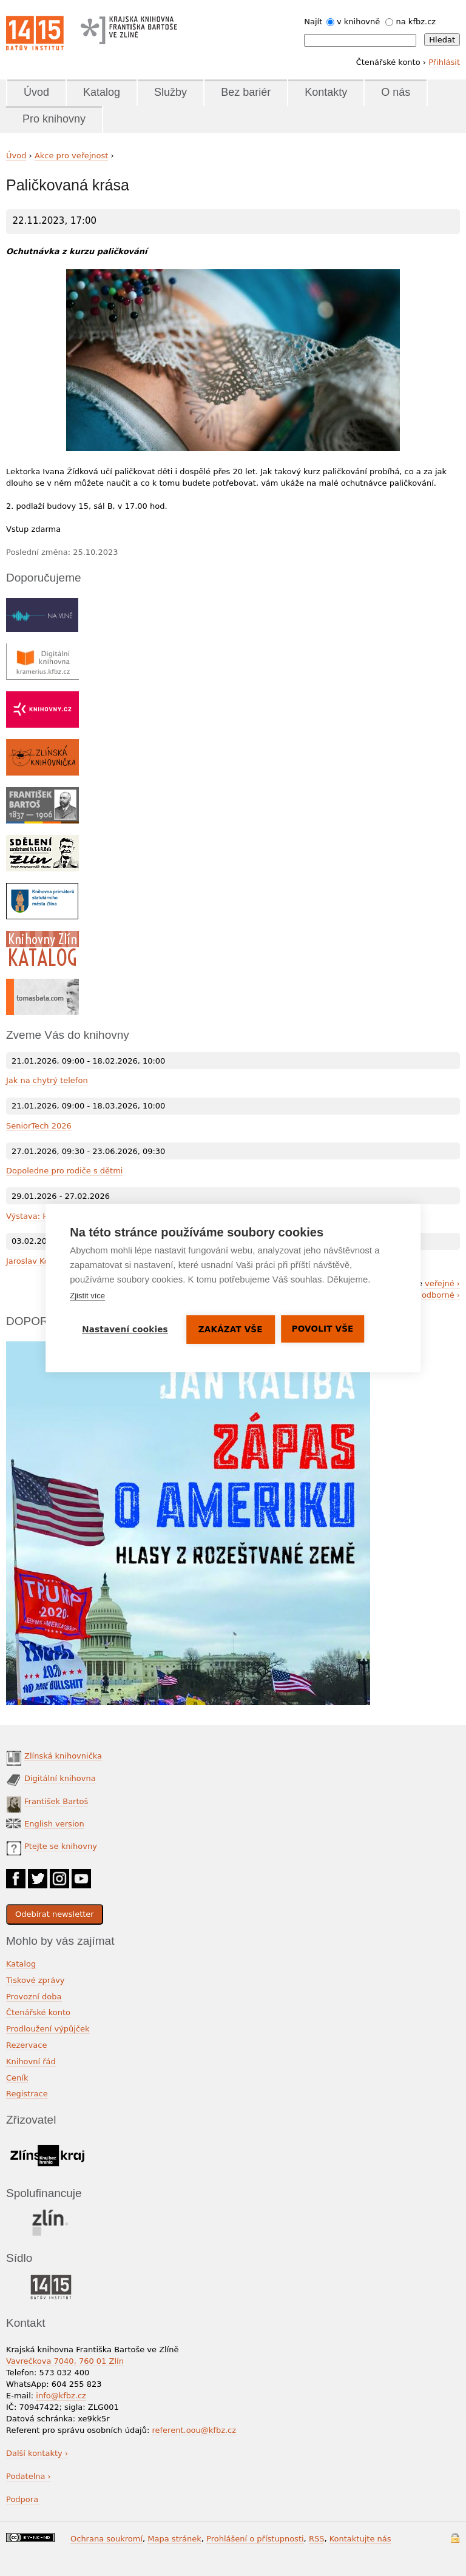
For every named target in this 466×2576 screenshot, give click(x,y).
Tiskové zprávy (35, 1980)
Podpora (23, 2499)
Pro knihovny (54, 119)
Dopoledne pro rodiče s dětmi (64, 1170)
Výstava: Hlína (34, 1216)
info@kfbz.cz (61, 2395)
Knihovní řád (31, 2061)
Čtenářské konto (38, 2012)
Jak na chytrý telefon (47, 1080)
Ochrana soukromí (106, 2538)
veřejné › (442, 1283)
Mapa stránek (174, 2538)
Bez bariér (246, 92)
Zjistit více (87, 1295)
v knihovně (358, 21)
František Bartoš (56, 1801)
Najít (313, 21)
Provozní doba (34, 1996)
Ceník (17, 2077)
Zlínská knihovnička (63, 1755)
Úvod (36, 92)
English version (54, 1823)
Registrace (27, 2093)
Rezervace (26, 2045)
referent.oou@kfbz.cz (194, 2430)
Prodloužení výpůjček (48, 2028)
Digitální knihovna (60, 1778)
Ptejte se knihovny (60, 1846)
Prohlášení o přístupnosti (255, 2538)
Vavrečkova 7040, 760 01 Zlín (65, 2361)
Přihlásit (444, 62)
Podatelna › (28, 2476)
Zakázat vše (230, 1329)
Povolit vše (323, 1328)
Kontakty (326, 92)
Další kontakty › (37, 2453)
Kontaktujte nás (360, 2538)
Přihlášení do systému (455, 2538)
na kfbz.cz (416, 21)
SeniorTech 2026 (39, 1125)
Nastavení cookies (125, 1329)
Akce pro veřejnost (72, 155)
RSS (317, 2538)
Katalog (101, 92)
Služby (170, 92)
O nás (395, 92)
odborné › (441, 1295)
